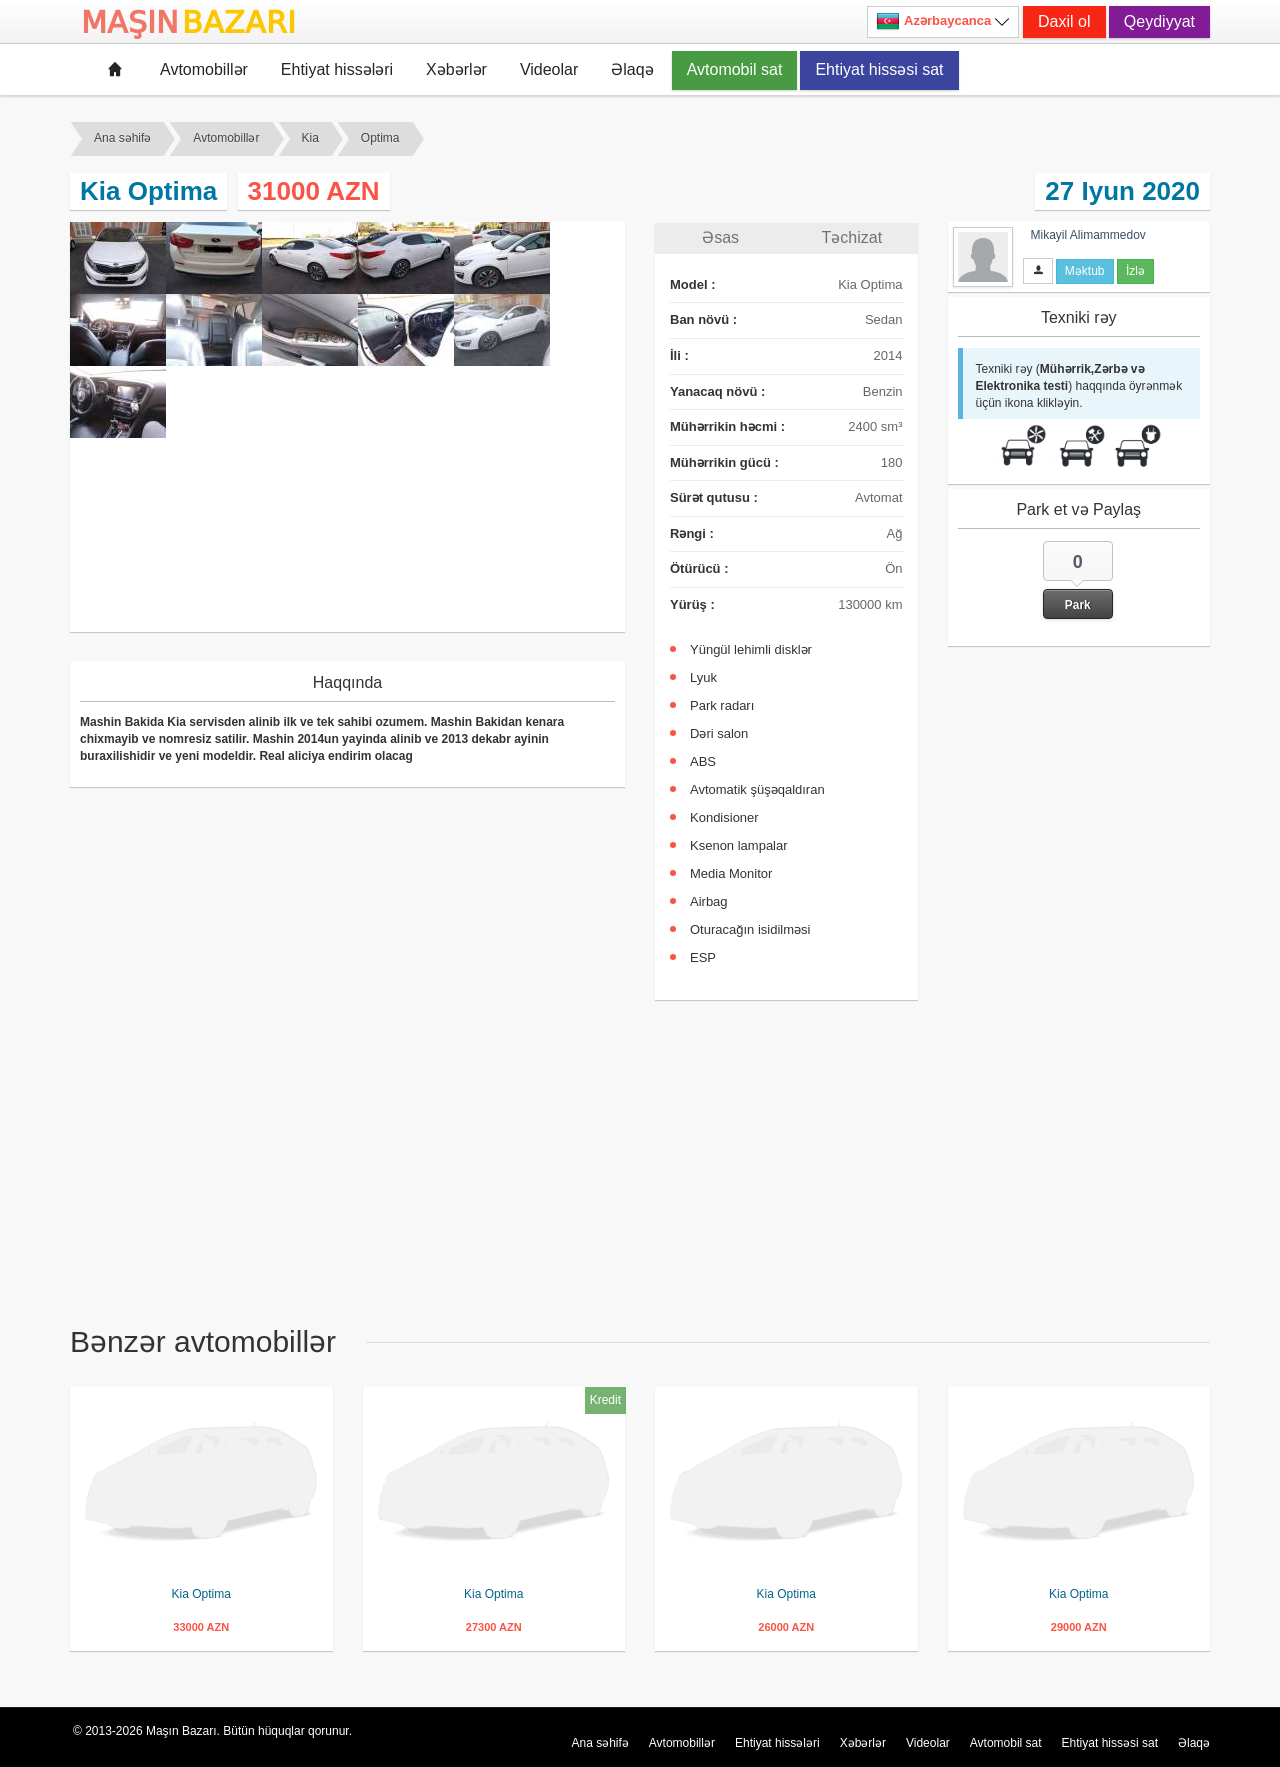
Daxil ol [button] (1064, 21)
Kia (310, 138)
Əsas (720, 237)
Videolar (549, 69)
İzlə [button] (1135, 271)
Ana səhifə (122, 138)
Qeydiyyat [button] (1159, 21)
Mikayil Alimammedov (1088, 235)
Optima (380, 138)
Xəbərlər (456, 69)
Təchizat (852, 237)
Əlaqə (632, 69)
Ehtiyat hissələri (337, 69)
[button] (1078, 580)
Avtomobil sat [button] (735, 69)
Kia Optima (201, 1594)
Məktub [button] (1085, 271)
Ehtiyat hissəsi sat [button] (879, 69)
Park (1078, 605)
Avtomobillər (204, 69)
